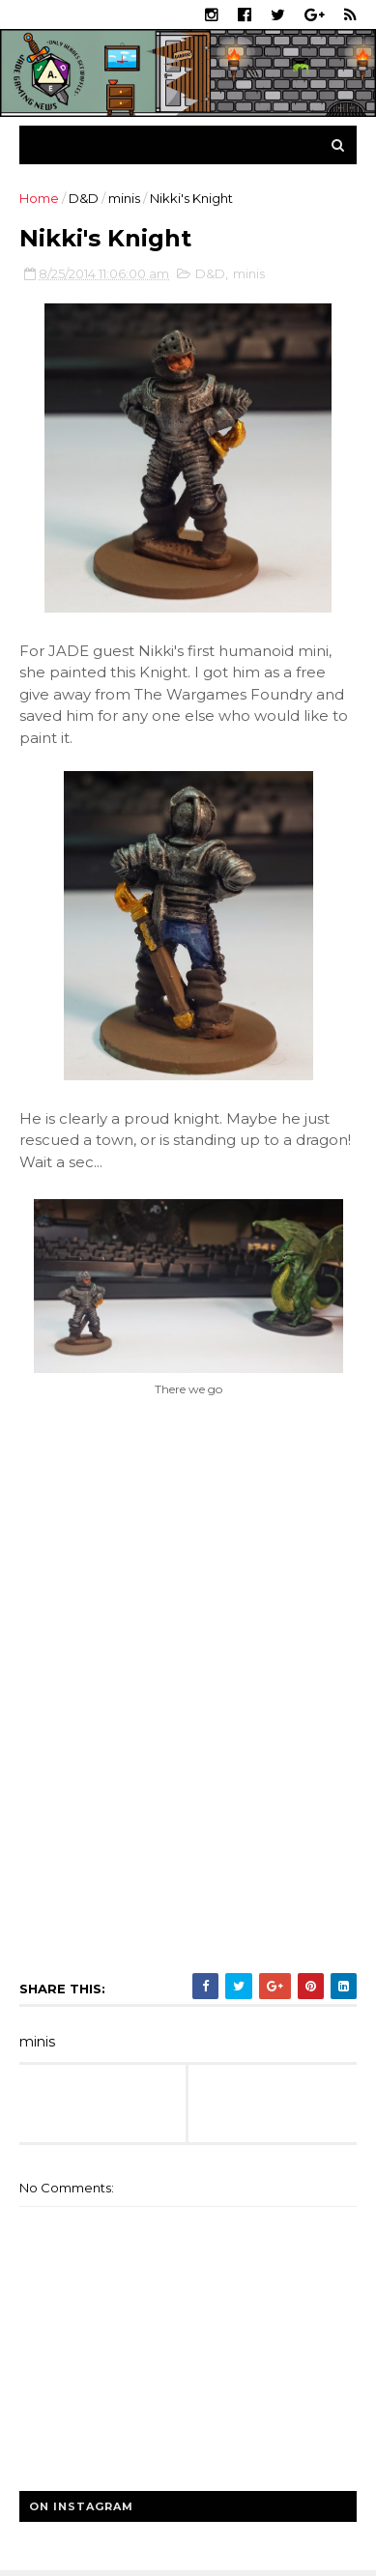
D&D (84, 198)
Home (39, 198)
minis (124, 198)
